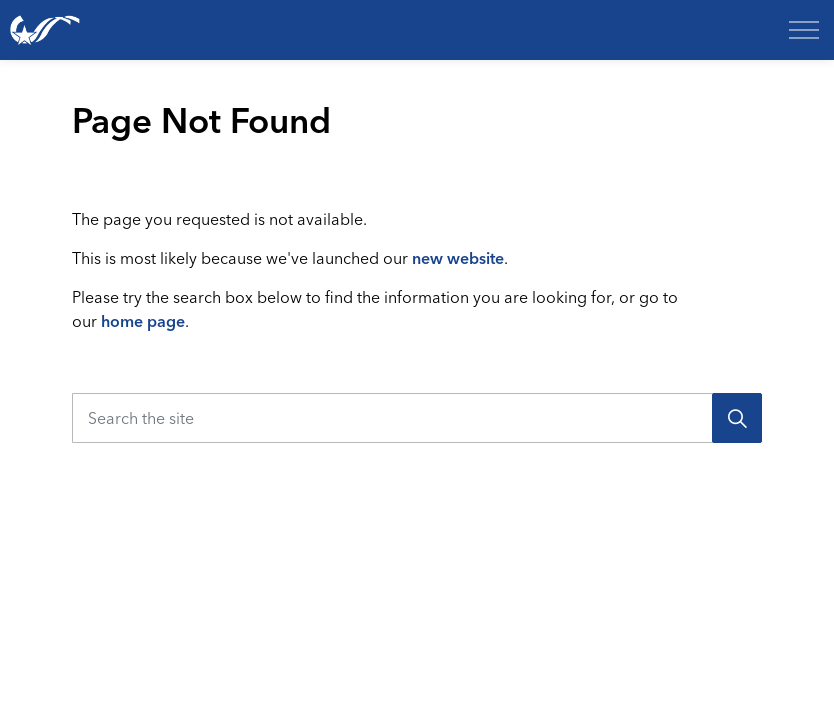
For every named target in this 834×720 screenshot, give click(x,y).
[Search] (737, 418)
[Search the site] (417, 418)
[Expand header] (804, 30)
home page (143, 321)
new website (458, 258)
